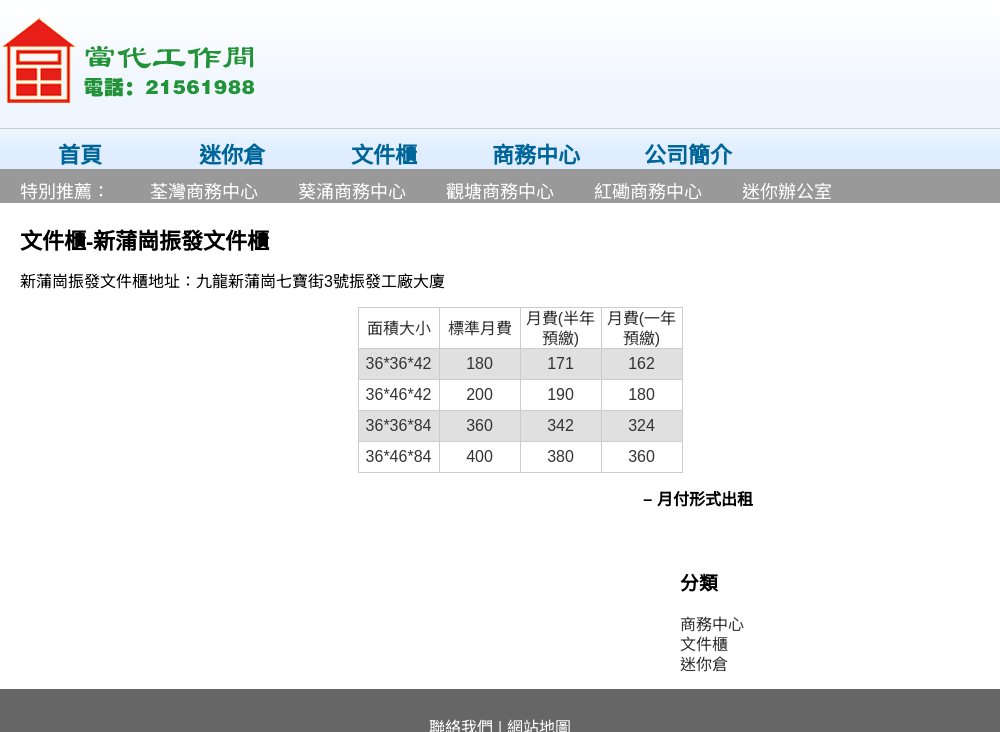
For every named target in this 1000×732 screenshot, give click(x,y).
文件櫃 (384, 155)
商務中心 (536, 155)
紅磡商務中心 (648, 192)
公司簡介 (688, 155)
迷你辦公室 (787, 192)
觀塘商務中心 (500, 192)
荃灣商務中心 (204, 192)
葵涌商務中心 (352, 192)
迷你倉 (232, 155)
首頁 (80, 155)
